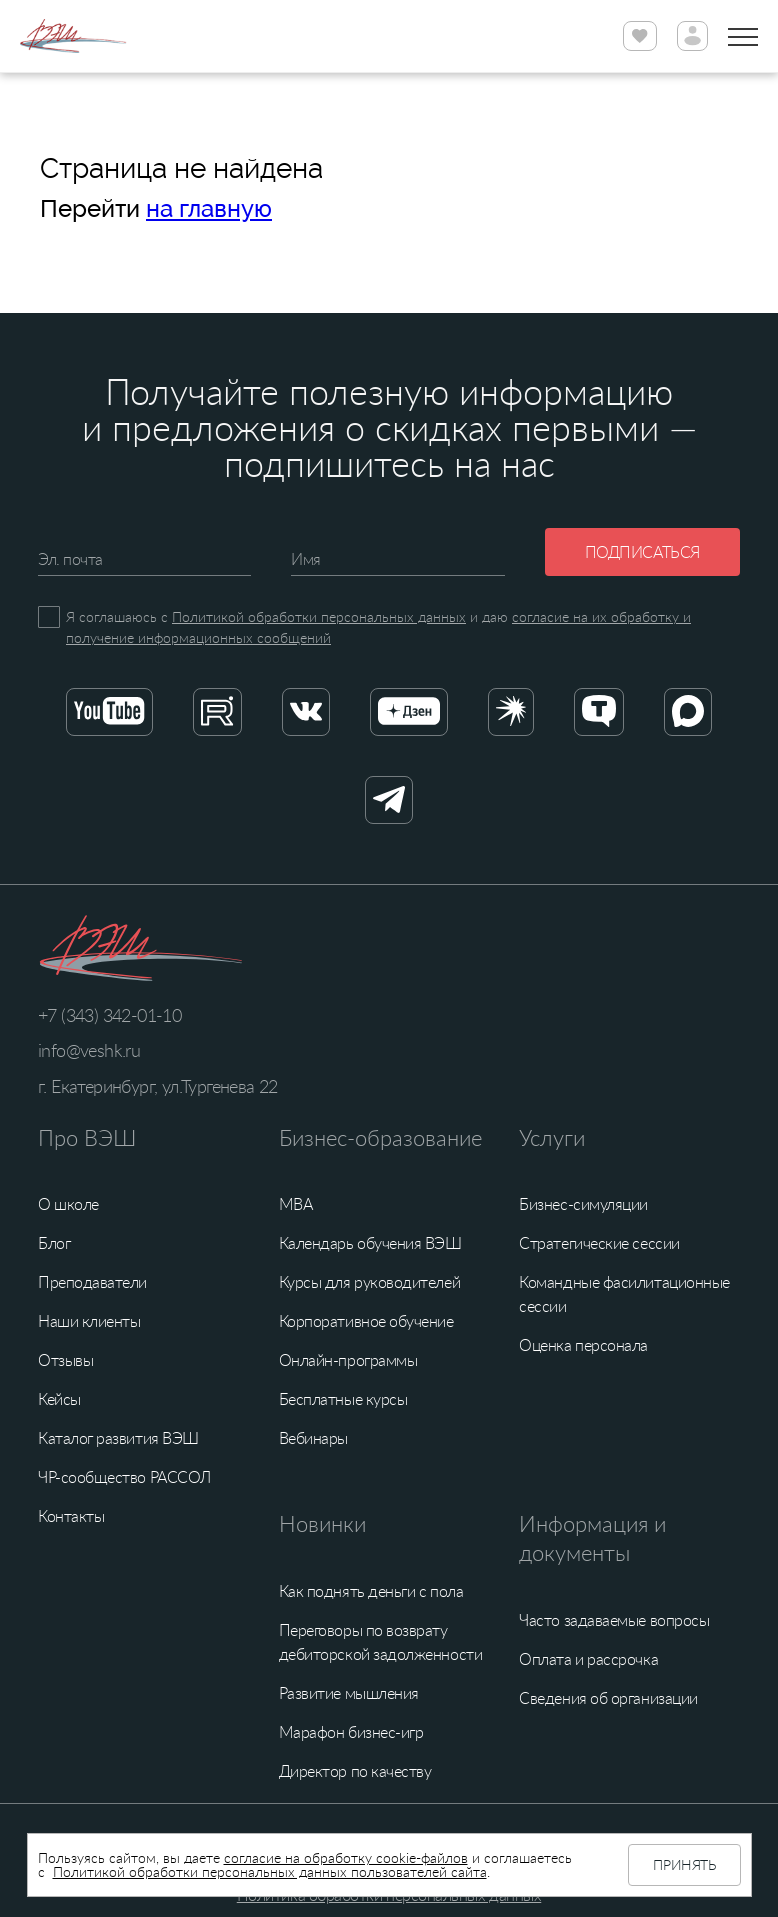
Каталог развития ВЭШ (118, 1438)
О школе (68, 1204)
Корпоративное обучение (366, 1321)
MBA (296, 1204)
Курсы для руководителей (369, 1282)
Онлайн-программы (348, 1360)
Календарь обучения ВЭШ (370, 1243)
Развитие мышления (349, 1693)
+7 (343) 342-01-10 (109, 1015)
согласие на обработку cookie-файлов (346, 1857)
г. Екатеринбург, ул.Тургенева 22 (158, 1086)
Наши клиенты (89, 1321)
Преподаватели (92, 1282)
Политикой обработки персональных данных (319, 616)
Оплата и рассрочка (588, 1659)
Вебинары (313, 1438)
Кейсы (59, 1399)
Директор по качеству (355, 1771)
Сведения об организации (608, 1698)
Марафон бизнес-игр (351, 1732)
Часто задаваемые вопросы (614, 1620)
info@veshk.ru (89, 1050)
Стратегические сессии (599, 1243)
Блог (54, 1243)
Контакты (71, 1516)
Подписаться (642, 552)
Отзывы (65, 1360)
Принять (684, 1864)
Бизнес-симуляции (583, 1204)
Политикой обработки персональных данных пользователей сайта (270, 1871)
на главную (209, 209)
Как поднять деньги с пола (371, 1591)
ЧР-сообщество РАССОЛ (124, 1477)
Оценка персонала (583, 1345)
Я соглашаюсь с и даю (378, 627)
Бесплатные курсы (343, 1399)
